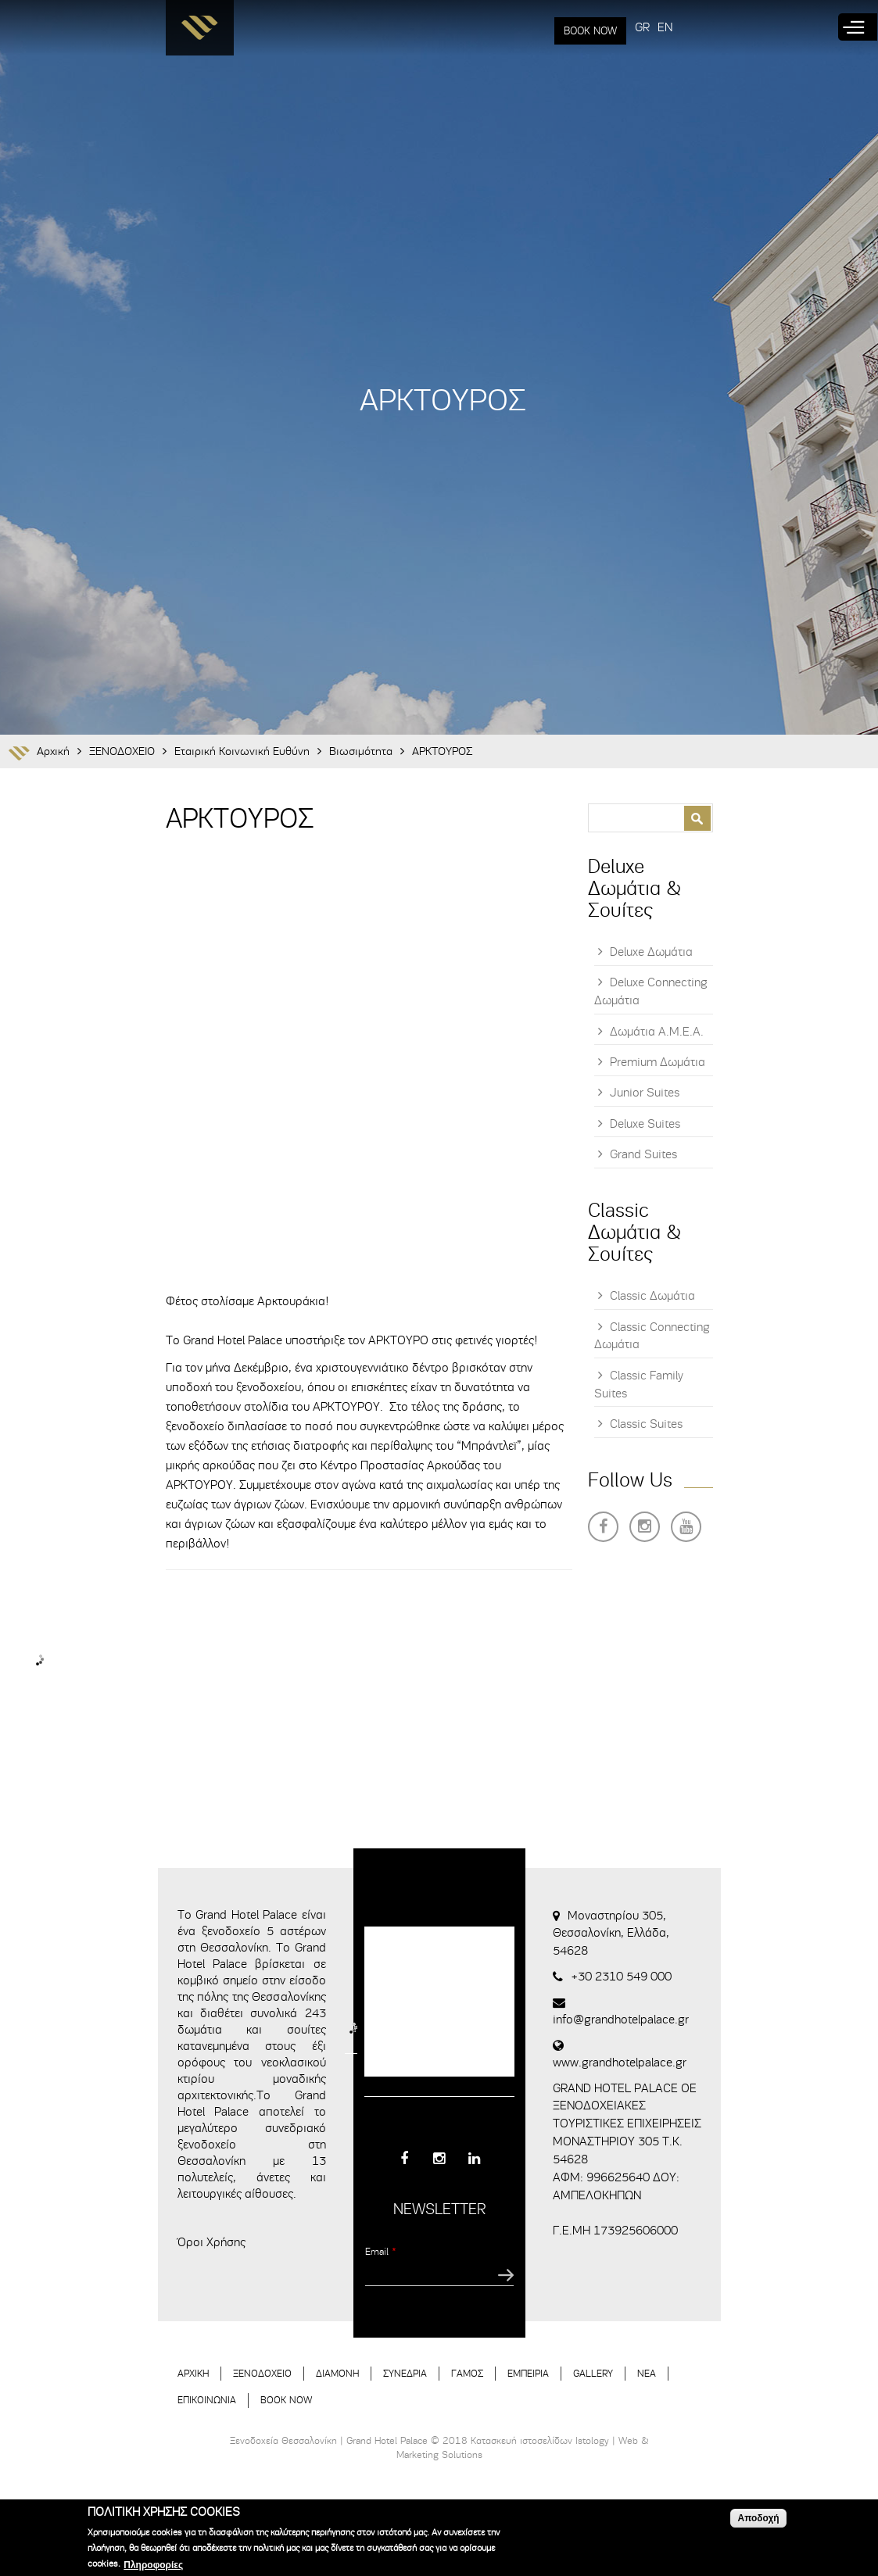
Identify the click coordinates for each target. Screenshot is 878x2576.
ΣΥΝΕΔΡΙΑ (405, 2373)
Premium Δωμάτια (657, 1062)
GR (642, 27)
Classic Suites (646, 1424)
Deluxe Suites (645, 1124)
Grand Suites (643, 1154)
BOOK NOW (590, 31)
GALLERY (593, 2373)
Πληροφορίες (153, 2565)
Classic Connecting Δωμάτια (652, 1336)
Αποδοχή (758, 2518)
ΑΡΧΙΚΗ (193, 2373)
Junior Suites (644, 1093)
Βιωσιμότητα (360, 751)
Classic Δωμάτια (652, 1296)
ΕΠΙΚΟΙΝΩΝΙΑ (206, 2400)
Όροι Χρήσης (211, 2242)
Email (380, 2251)
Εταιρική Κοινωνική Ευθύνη (242, 751)
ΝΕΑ (646, 2373)
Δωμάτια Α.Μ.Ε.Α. (657, 1032)
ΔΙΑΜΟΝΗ (337, 2373)
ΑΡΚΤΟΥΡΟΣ (442, 751)
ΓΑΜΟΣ (467, 2373)
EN (665, 27)
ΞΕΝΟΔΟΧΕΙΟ (122, 751)
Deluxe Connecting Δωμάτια (651, 991)
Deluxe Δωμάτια (651, 952)
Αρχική (53, 751)
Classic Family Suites (638, 1384)
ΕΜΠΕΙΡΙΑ (528, 2373)
